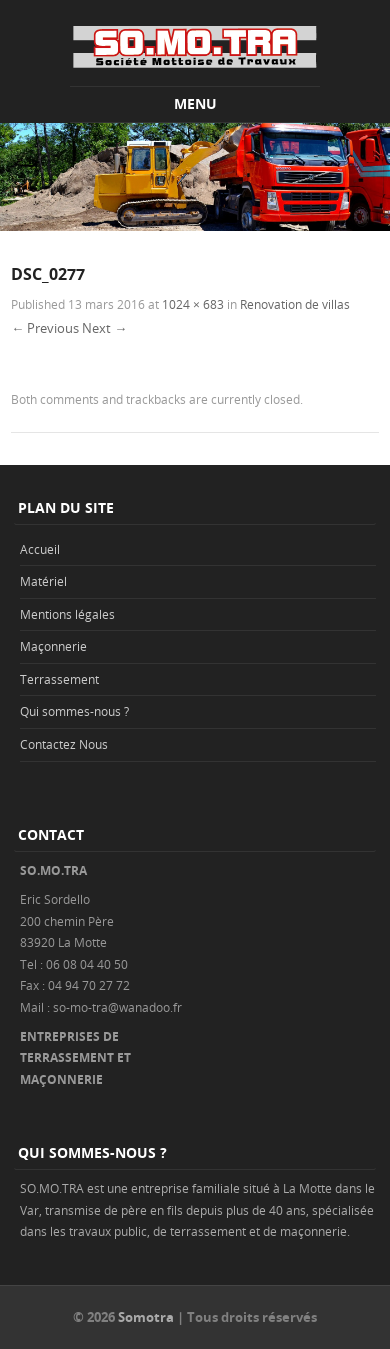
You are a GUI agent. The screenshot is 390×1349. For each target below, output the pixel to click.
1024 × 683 (193, 304)
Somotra (146, 1317)
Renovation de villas (295, 304)
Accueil (40, 549)
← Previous (45, 328)
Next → (104, 328)
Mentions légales (67, 614)
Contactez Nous (64, 744)
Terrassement (59, 679)
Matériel (43, 581)
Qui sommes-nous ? (74, 711)
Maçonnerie (53, 646)
